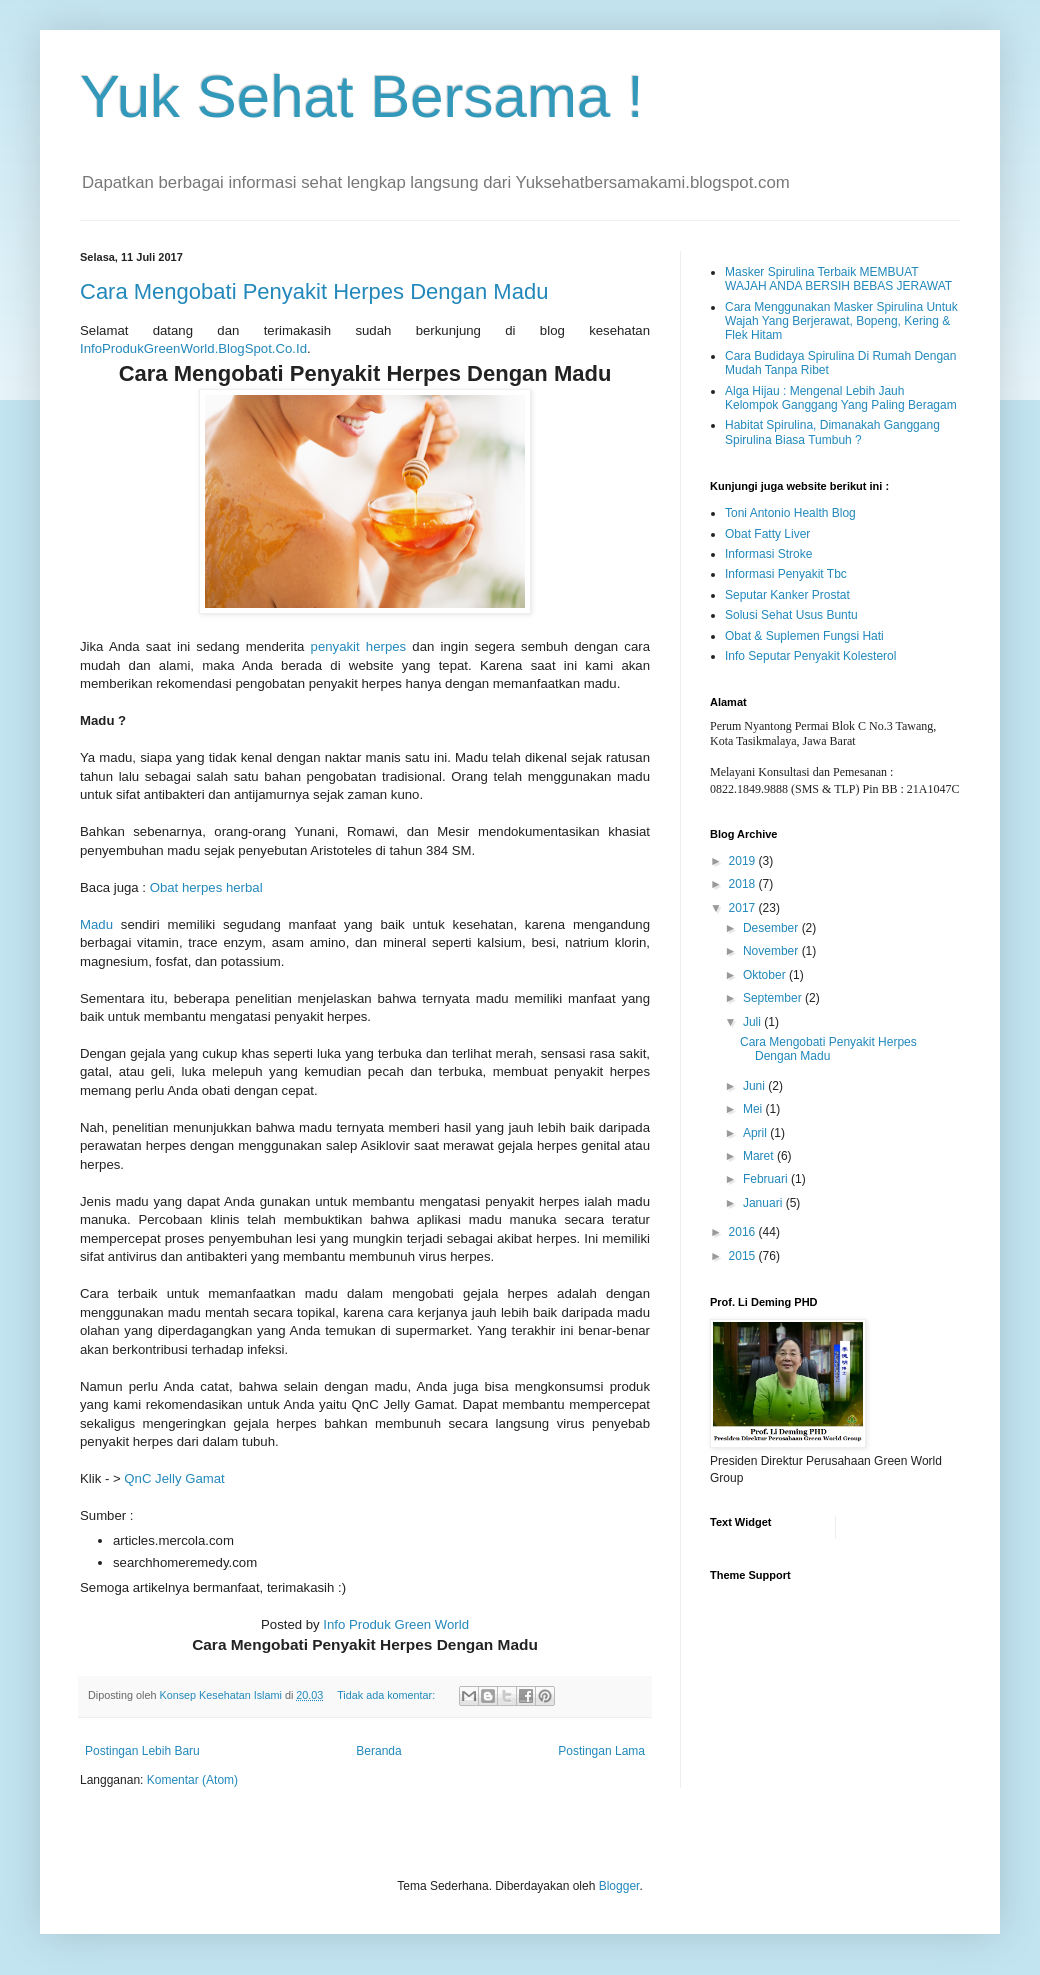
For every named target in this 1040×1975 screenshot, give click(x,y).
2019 (744, 861)
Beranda (378, 1751)
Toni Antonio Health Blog (790, 513)
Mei (754, 1109)
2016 (744, 1232)
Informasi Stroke (768, 554)
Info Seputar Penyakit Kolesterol (810, 656)
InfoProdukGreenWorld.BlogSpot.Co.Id (193, 348)
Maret (760, 1156)
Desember (772, 928)
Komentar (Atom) (192, 1780)
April (756, 1133)
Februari (767, 1179)
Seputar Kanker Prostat (787, 595)
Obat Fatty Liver (767, 534)
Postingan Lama (601, 1751)
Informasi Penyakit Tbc (786, 574)
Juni (755, 1086)
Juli (753, 1022)
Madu (96, 924)
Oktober (766, 975)
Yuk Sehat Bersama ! (362, 96)
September (774, 998)
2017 (744, 908)
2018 (744, 884)
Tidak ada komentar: (387, 1695)
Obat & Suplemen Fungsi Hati (804, 636)
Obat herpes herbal (206, 887)
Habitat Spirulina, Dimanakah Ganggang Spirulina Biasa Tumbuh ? (832, 432)
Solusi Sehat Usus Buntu (791, 615)
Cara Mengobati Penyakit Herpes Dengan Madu (314, 291)
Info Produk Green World (396, 1624)
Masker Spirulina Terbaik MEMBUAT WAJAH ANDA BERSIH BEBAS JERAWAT (838, 279)
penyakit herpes (359, 646)
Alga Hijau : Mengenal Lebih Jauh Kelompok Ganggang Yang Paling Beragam (841, 398)
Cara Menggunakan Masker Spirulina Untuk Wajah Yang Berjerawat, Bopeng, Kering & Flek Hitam (841, 321)
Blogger (619, 1886)
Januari (764, 1203)
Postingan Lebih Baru (142, 1751)
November (772, 951)
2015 (744, 1256)
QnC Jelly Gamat (174, 1478)
